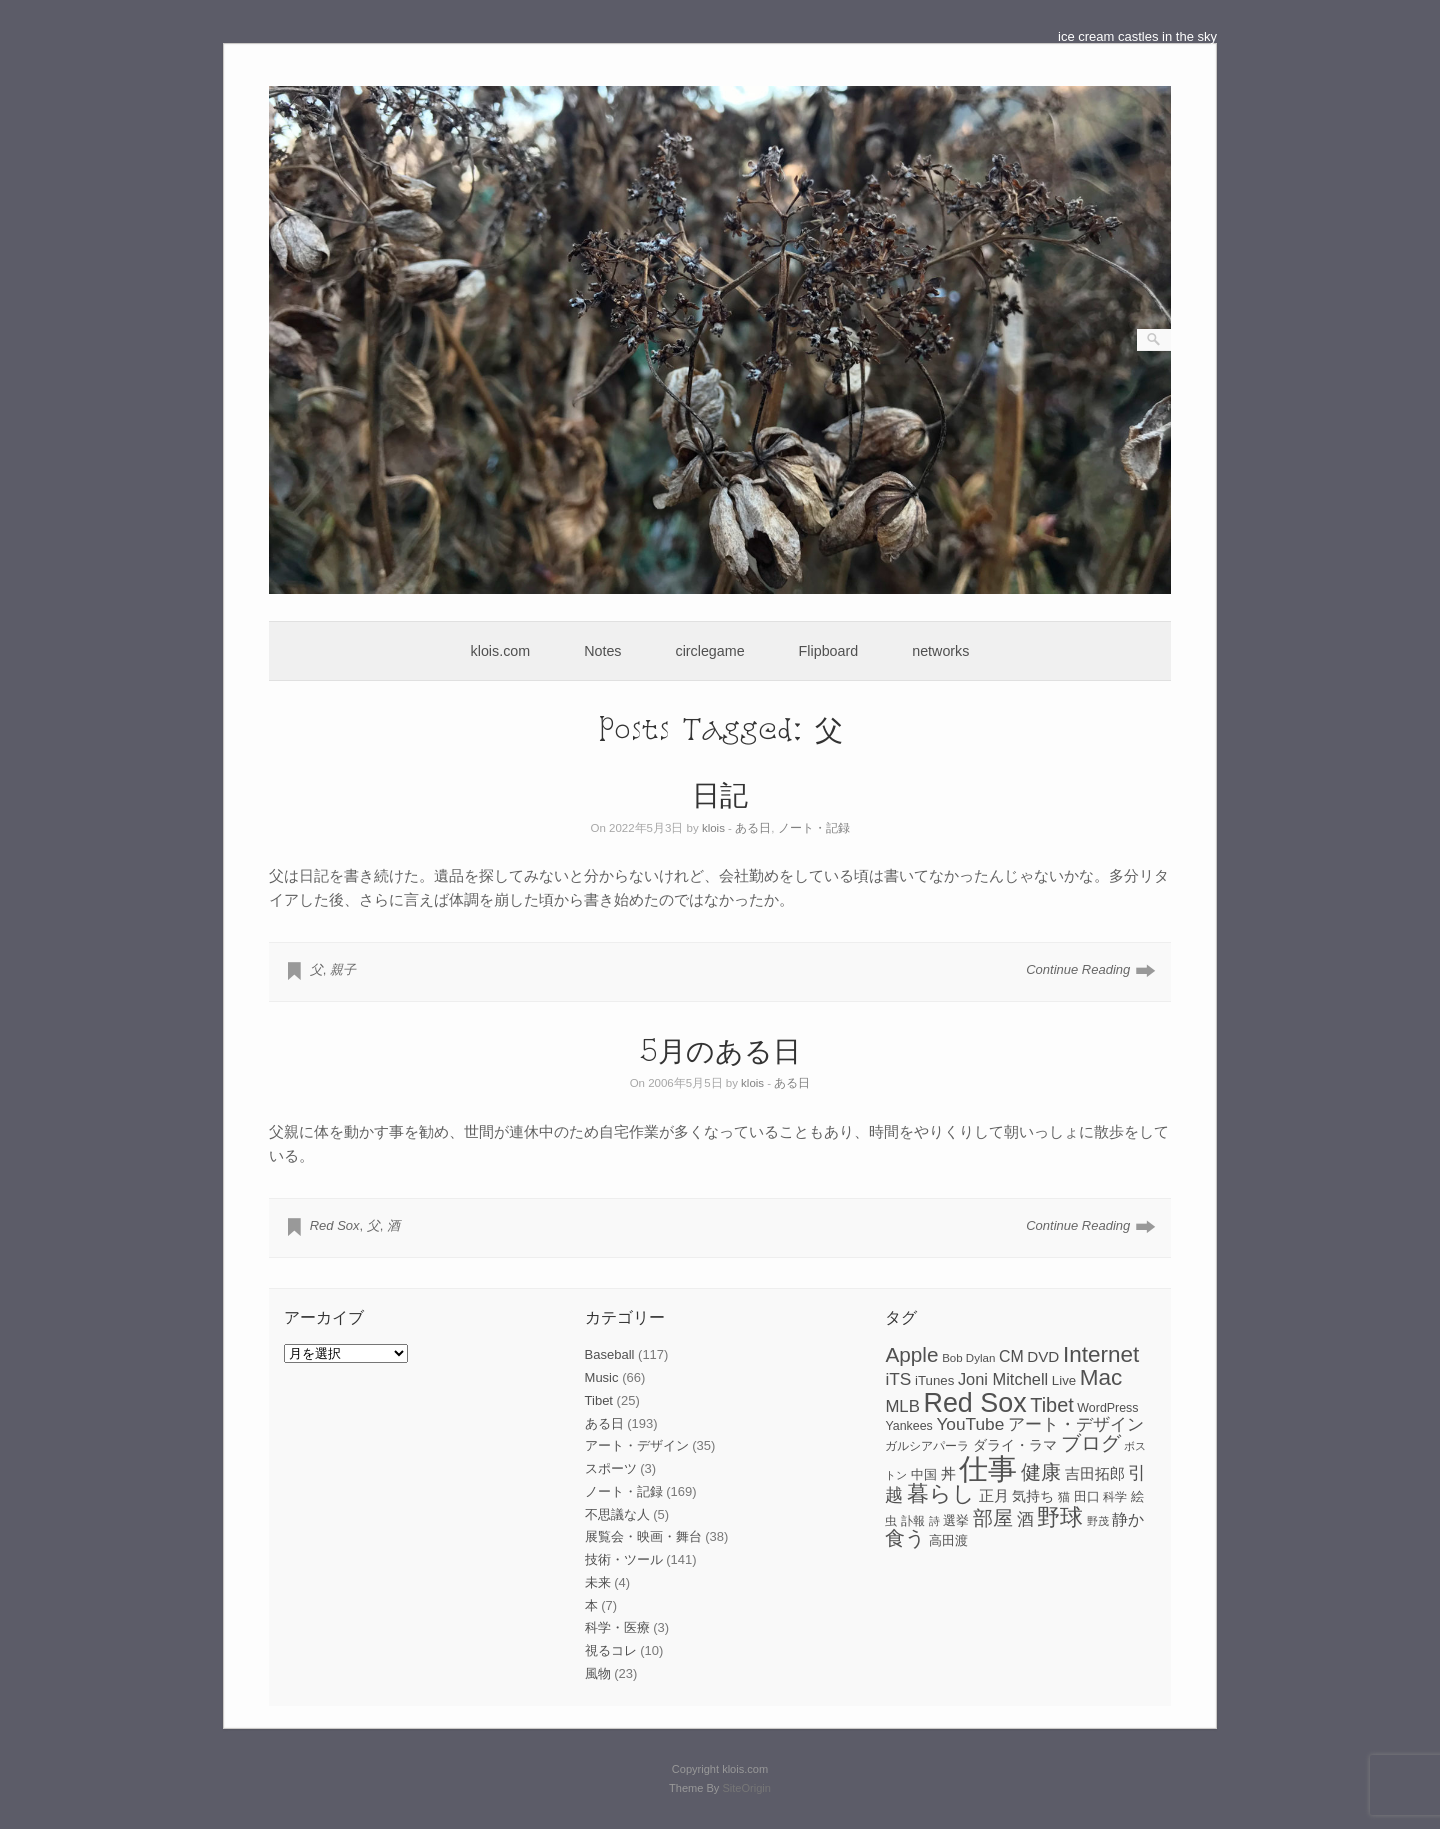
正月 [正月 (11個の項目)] (994, 1496)
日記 (720, 793)
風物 (598, 1673)
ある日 (753, 828)
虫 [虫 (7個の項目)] (891, 1521)
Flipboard (829, 651)
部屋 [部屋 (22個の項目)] (993, 1518)
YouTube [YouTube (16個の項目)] (970, 1424)
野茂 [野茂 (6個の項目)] (1098, 1521)
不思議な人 (617, 1514)
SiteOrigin (746, 1788)
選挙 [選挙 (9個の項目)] (956, 1520)
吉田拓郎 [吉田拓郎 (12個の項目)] (1095, 1473)
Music (602, 1377)
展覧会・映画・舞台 (643, 1536)
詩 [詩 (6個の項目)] (934, 1521)
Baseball (610, 1354)
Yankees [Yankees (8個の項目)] (908, 1426)
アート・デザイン (637, 1445)
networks (940, 651)
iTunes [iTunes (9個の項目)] (934, 1380)
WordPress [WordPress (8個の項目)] (1107, 1408)
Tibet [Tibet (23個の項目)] (1052, 1405)
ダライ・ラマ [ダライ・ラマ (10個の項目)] (1015, 1445)
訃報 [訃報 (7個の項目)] (913, 1521)
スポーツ (611, 1468)
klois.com (501, 651)
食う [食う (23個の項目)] (905, 1538)
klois (713, 828)
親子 (343, 969)
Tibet (599, 1400)
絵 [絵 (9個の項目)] (1137, 1496)
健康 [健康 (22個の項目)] (1041, 1472)
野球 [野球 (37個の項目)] (1060, 1517)
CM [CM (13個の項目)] (1011, 1356)
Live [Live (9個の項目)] (1064, 1380)
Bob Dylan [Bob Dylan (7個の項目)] (968, 1358)
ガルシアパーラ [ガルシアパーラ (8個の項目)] (927, 1446)
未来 (598, 1582)
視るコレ (611, 1650)
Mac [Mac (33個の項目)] (1101, 1377)
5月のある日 (720, 1049)
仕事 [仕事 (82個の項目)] (988, 1468)
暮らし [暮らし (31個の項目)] (941, 1493)
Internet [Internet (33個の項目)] (1101, 1354)
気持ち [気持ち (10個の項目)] (1033, 1496)
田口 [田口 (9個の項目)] (1087, 1496)
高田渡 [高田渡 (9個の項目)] (948, 1540)
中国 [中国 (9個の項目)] (924, 1474)
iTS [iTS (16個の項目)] (898, 1379)
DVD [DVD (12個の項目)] (1043, 1356)
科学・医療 (617, 1627)
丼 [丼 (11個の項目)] (948, 1474)
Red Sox (335, 1225)
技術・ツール (624, 1559)
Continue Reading (1078, 969)
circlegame (710, 651)
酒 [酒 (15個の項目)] (1025, 1519)
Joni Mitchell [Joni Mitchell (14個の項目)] (1003, 1379)
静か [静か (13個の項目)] (1128, 1519)
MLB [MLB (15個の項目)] (902, 1406)
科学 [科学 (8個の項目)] (1115, 1497)
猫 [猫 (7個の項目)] (1064, 1497)
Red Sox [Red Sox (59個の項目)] (975, 1403)
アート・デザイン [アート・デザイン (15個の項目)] (1076, 1424)
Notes (602, 651)
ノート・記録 (814, 828)
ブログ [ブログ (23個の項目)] (1091, 1443)
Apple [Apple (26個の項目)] (911, 1354)
